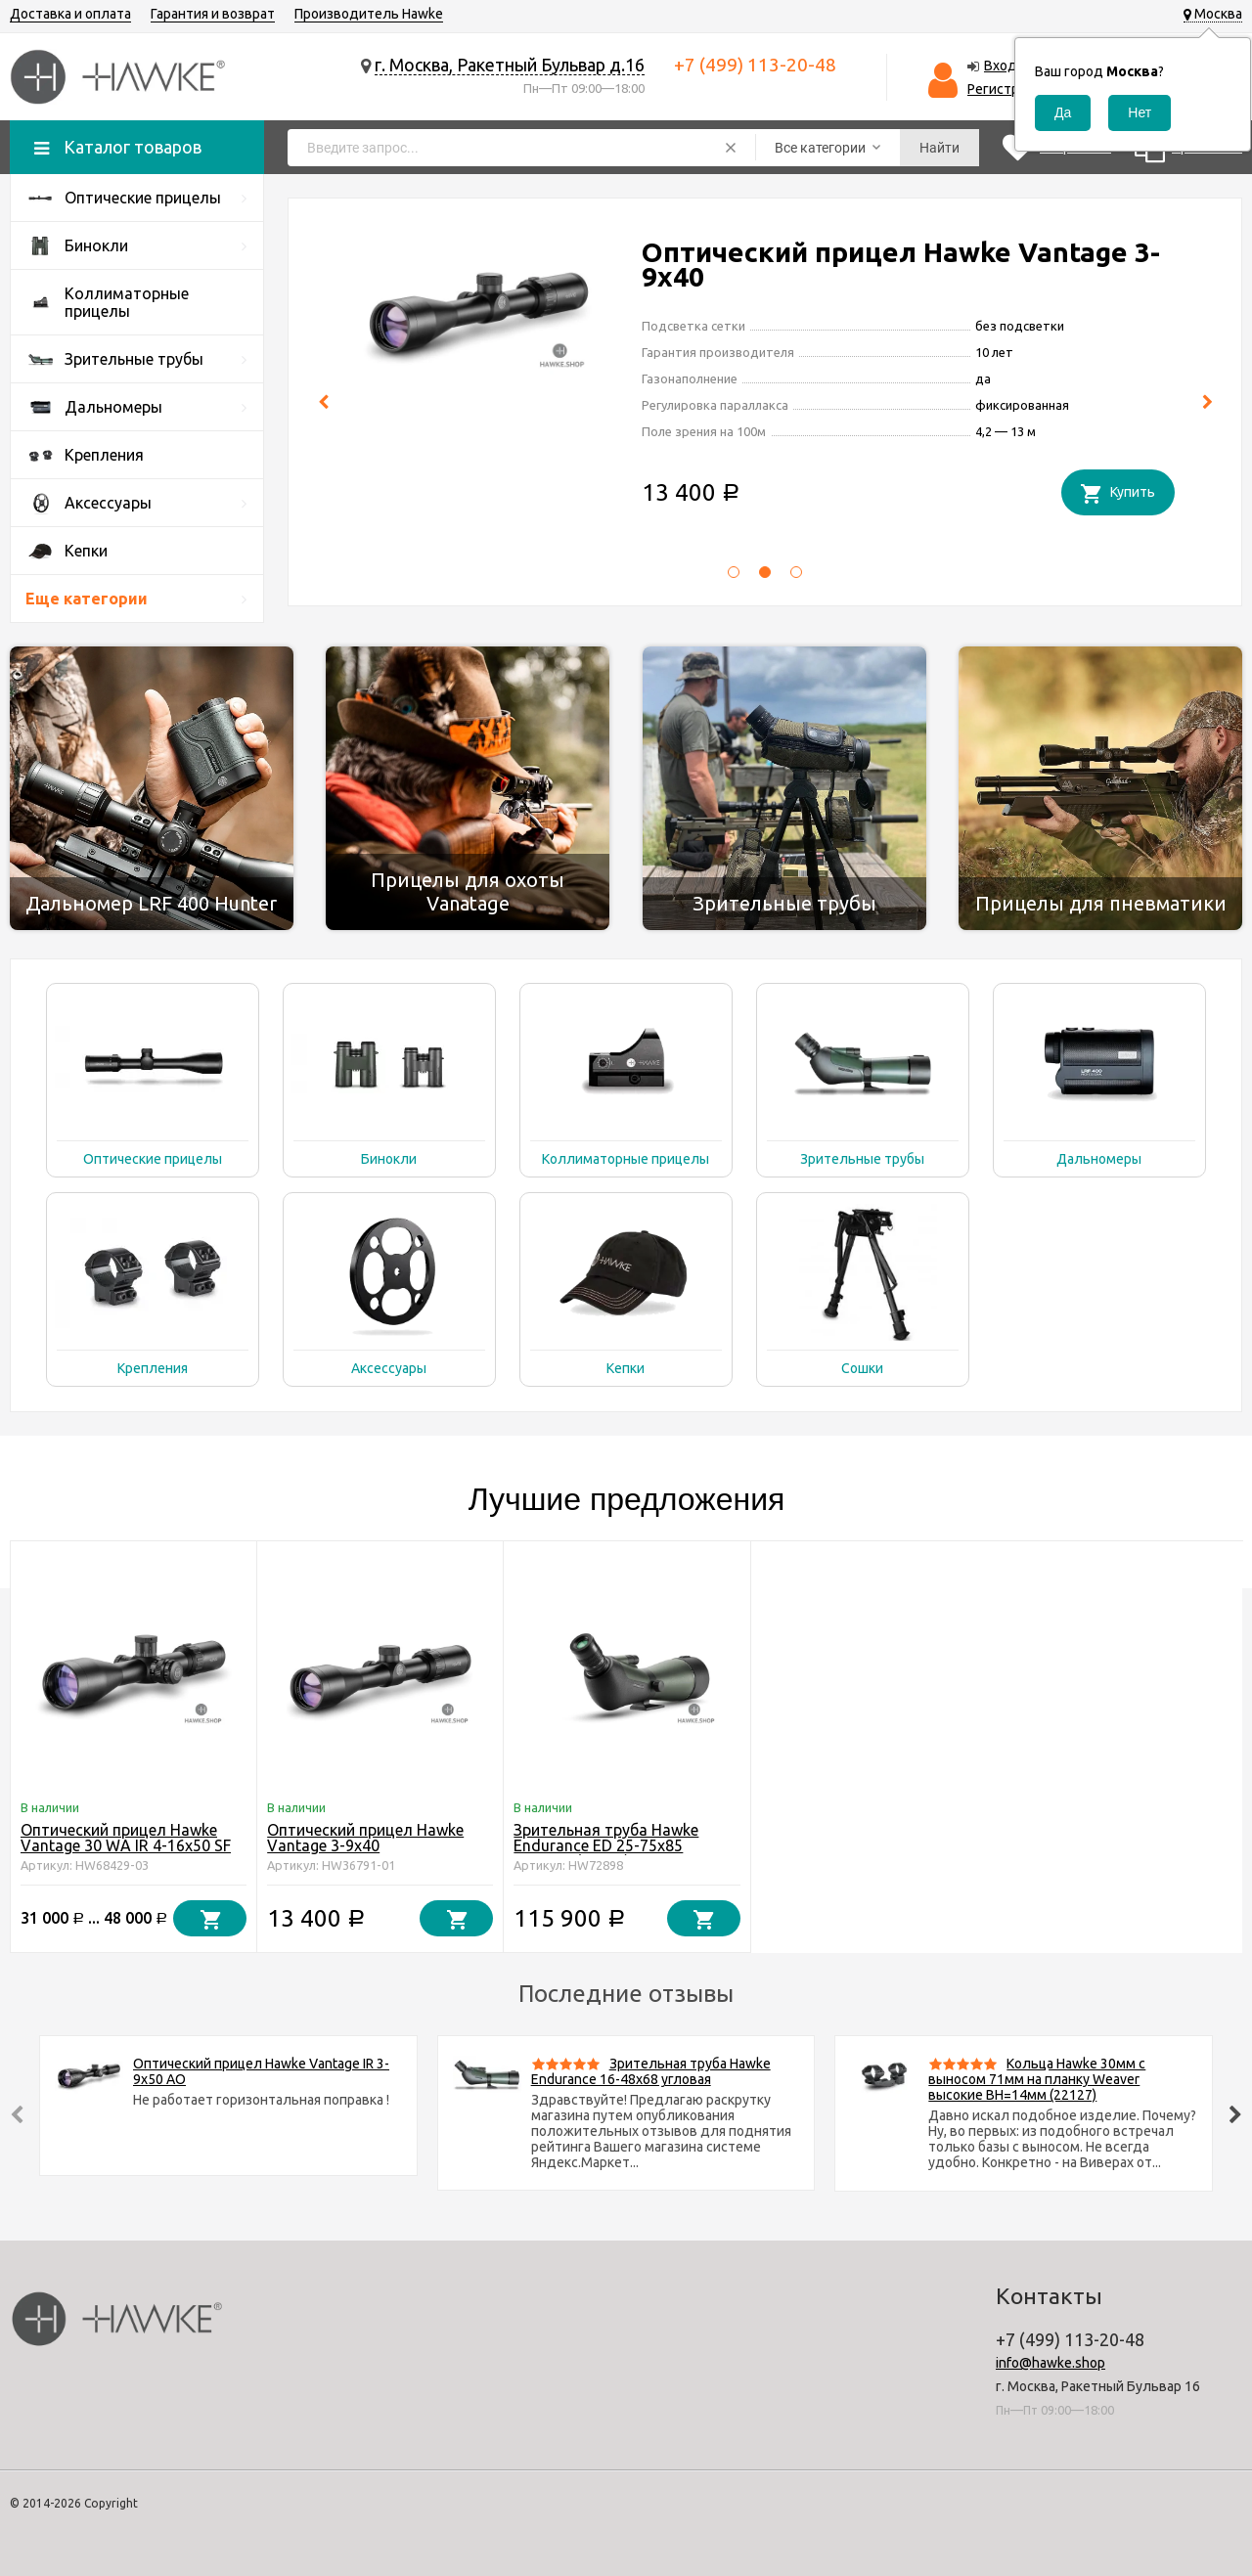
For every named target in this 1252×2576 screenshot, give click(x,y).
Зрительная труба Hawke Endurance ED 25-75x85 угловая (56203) (606, 1845)
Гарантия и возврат (213, 14)
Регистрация (1008, 89)
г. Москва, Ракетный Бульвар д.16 (510, 64)
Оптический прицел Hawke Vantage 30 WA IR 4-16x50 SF (904, 264)
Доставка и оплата (70, 14)
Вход (1000, 65)
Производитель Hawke (368, 14)
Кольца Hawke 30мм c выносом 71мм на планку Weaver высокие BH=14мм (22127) (1036, 2079)
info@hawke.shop (1050, 2363)
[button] (733, 578)
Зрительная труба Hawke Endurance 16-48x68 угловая (651, 2071)
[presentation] (322, 402)
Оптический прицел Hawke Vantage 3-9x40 (365, 1837)
